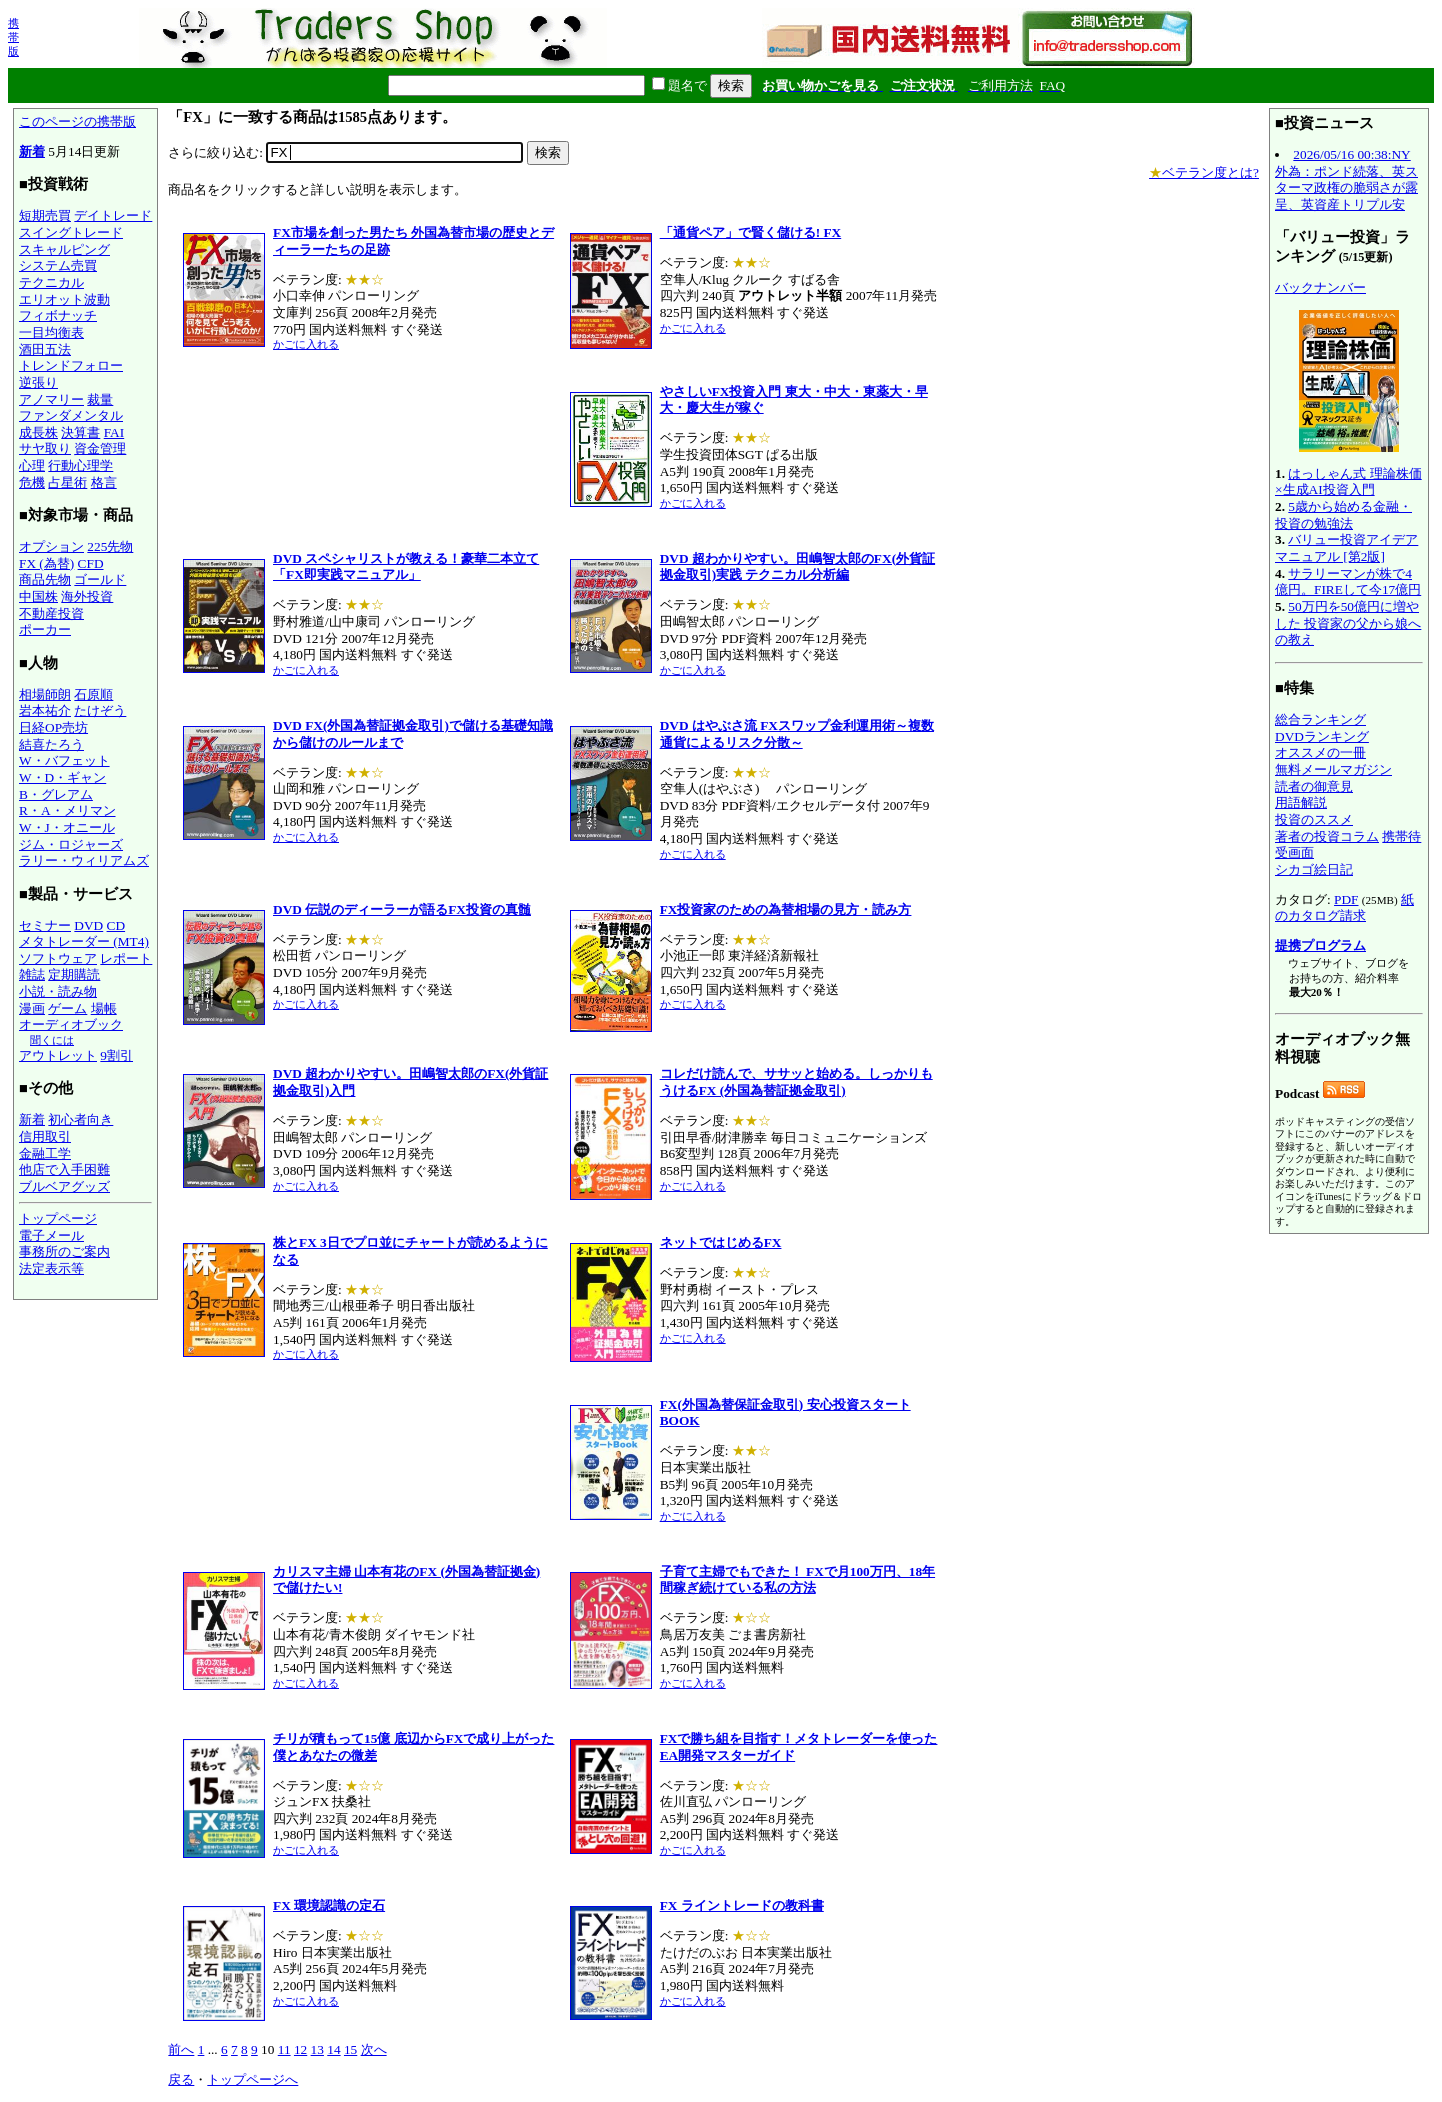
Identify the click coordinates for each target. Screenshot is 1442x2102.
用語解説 (1301, 802)
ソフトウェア (58, 958)
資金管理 (100, 448)
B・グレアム (56, 794)
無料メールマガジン (1333, 769)
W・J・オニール (67, 827)
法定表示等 (51, 1268)
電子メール (51, 1235)
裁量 (100, 399)
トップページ (58, 1218)
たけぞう (100, 710)
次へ (374, 2049)
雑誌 (32, 974)
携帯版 (13, 37)
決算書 (80, 432)
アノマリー (51, 399)
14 (333, 2049)
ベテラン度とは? (1204, 172)
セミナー (45, 925)
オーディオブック (71, 1024)
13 (317, 2049)
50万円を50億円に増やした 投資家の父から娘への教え (1348, 623)
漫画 (32, 1008)
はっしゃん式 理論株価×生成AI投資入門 (1348, 482)
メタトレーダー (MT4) (84, 941)
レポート (126, 958)
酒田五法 (45, 349)
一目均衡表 (51, 332)
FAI (114, 432)
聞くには (52, 1040)
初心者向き (80, 1119)
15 (350, 2049)
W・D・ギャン (62, 777)
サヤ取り (45, 448)
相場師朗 (45, 694)
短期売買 (45, 215)
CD (116, 925)
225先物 (110, 546)
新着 (32, 151)
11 (284, 2049)
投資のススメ (1314, 819)
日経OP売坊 (53, 727)
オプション (51, 546)
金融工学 (45, 1153)
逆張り (38, 382)
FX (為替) (46, 563)
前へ (181, 2049)
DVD (88, 925)
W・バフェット (64, 760)
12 (300, 2049)
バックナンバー (1320, 287)
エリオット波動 (64, 299)
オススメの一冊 (1320, 752)
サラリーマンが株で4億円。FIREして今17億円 (1348, 582)
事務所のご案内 (64, 1251)
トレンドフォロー (71, 365)
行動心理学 (80, 465)
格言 (104, 482)
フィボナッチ (58, 315)
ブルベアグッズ (64, 1186)
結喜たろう (51, 744)
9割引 (116, 1055)
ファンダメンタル (71, 415)
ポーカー (45, 629)
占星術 (67, 482)
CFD (91, 563)
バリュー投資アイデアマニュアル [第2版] (1346, 548)
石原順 (93, 694)
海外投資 (87, 596)
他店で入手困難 (64, 1169)
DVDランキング (1322, 736)
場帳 (104, 1008)
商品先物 (45, 579)
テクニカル (51, 282)
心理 (32, 465)
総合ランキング (1320, 719)
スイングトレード (71, 232)
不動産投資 (51, 613)
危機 (32, 482)
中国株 (38, 596)
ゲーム (67, 1008)
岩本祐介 (45, 710)
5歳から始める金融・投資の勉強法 (1343, 515)
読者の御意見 (1314, 786)
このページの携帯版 (77, 121)
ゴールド (100, 579)
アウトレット (58, 1055)
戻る (181, 2079)
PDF (1346, 899)
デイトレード (113, 215)
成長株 (38, 432)
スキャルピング (64, 249)
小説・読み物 (58, 991)
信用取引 (45, 1136)
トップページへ (252, 2079)
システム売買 (58, 265)
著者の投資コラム (1327, 836)
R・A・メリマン (67, 810)
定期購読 (74, 974)
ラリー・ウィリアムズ (84, 860)
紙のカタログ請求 (1344, 908)
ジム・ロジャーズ (71, 844)
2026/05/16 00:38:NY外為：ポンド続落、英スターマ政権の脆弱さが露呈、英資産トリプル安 (1346, 179)
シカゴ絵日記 (1314, 869)
